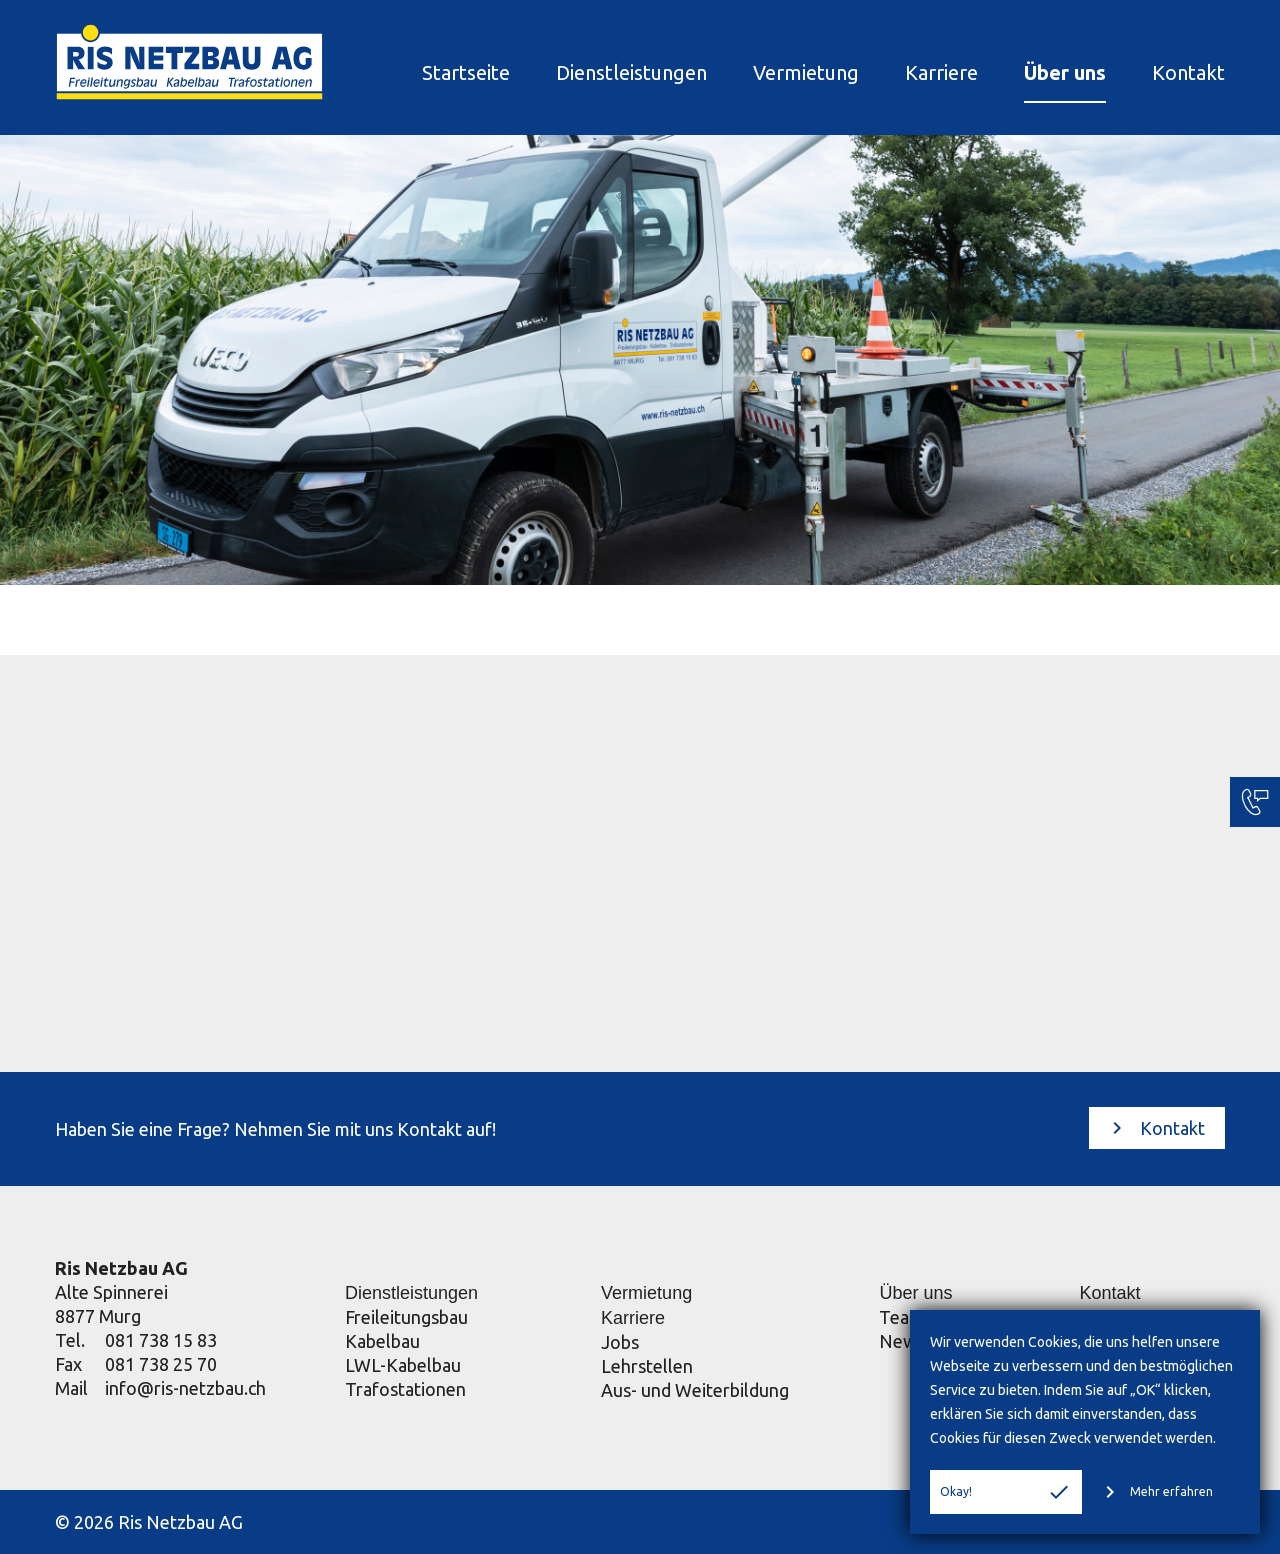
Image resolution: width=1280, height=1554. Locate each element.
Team (901, 1317)
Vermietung (806, 72)
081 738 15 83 (161, 1340)
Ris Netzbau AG (121, 1268)
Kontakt (1188, 72)
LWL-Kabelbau (403, 1365)
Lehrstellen (647, 1366)
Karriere (941, 72)
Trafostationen (405, 1389)
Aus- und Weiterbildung (695, 1390)
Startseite (466, 72)
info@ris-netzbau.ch (185, 1388)
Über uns (1065, 72)
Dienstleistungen (631, 72)
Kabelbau (382, 1341)
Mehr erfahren (1155, 1492)
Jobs (620, 1342)
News (902, 1341)
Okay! (1005, 1492)
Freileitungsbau (406, 1317)
